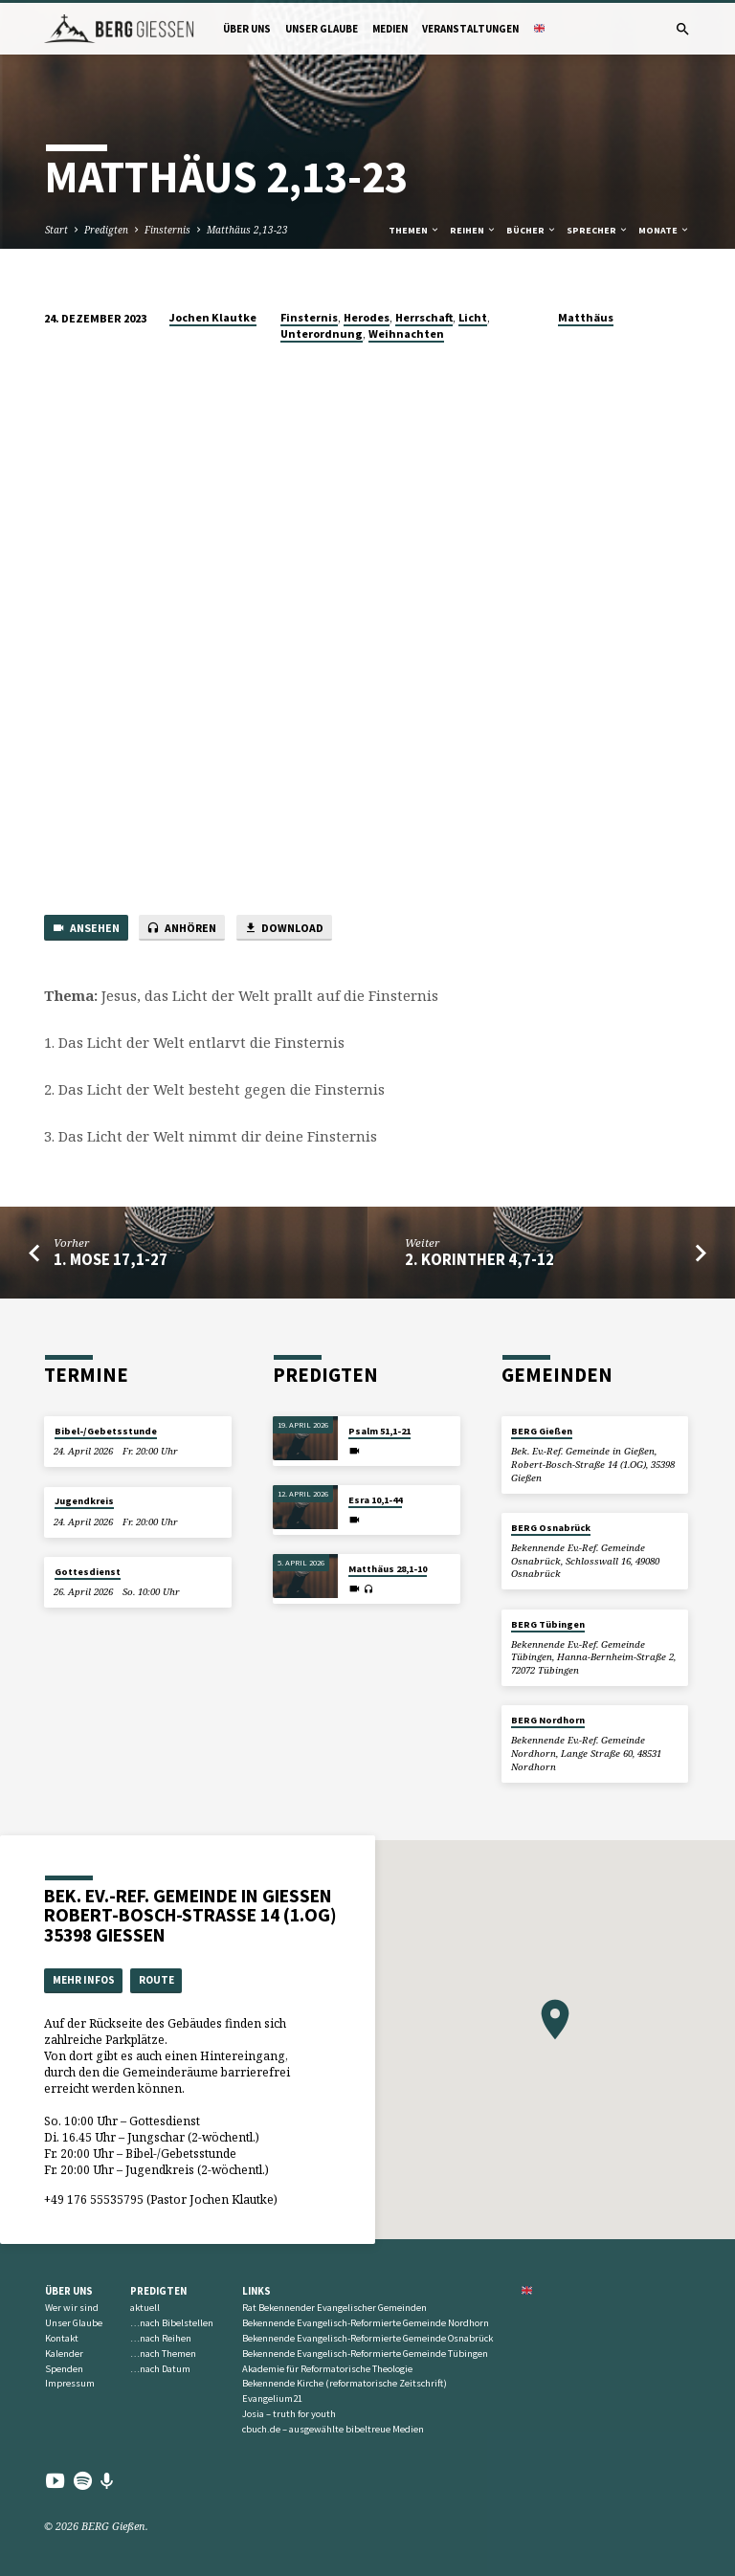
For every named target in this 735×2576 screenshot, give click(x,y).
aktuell (145, 2307)
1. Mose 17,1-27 (110, 1260)
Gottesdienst (88, 1572)
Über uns (247, 28)
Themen (414, 230)
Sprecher (598, 230)
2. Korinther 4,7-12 (479, 1260)
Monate (664, 230)
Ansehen (86, 929)
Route (156, 1980)
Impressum (70, 2383)
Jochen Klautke (212, 317)
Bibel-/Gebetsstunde (106, 1431)
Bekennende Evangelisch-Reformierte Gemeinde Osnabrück (367, 2338)
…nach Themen (163, 2353)
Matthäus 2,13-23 (247, 229)
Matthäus (585, 317)
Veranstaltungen (470, 28)
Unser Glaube (321, 28)
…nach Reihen (160, 2338)
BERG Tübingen (548, 1624)
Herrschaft (424, 317)
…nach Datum (160, 2369)
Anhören (181, 929)
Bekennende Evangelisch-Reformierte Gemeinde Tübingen (365, 2353)
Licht (472, 317)
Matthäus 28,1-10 (387, 1569)
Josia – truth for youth (289, 2414)
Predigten (106, 229)
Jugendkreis (84, 1501)
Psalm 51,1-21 (379, 1431)
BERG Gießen (541, 1431)
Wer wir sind (72, 2307)
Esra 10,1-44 (375, 1500)
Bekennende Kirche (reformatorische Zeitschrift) (344, 2383)
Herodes (367, 317)
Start (56, 229)
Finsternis (167, 229)
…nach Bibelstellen (171, 2323)
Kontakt (61, 2338)
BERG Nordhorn (548, 1720)
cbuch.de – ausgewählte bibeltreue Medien (333, 2429)
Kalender (64, 2353)
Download (283, 929)
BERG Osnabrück (550, 1527)
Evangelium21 (272, 2398)
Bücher (531, 230)
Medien (390, 28)
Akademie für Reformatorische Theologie (327, 2369)
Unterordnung (321, 333)
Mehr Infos (84, 1980)
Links (256, 2291)
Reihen (473, 230)
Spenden (64, 2369)
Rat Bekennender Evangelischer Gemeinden (334, 2307)
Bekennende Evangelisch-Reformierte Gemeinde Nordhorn (365, 2323)
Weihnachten (406, 333)
